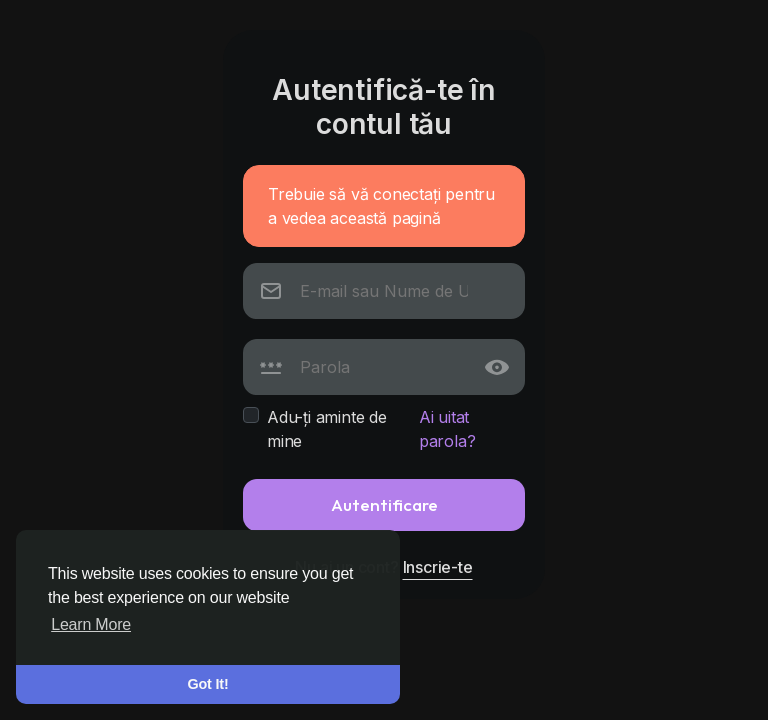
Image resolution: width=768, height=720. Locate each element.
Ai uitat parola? (447, 429)
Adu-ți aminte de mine (327, 429)
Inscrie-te (438, 567)
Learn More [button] (91, 624)
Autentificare (384, 504)
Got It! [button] (208, 684)
